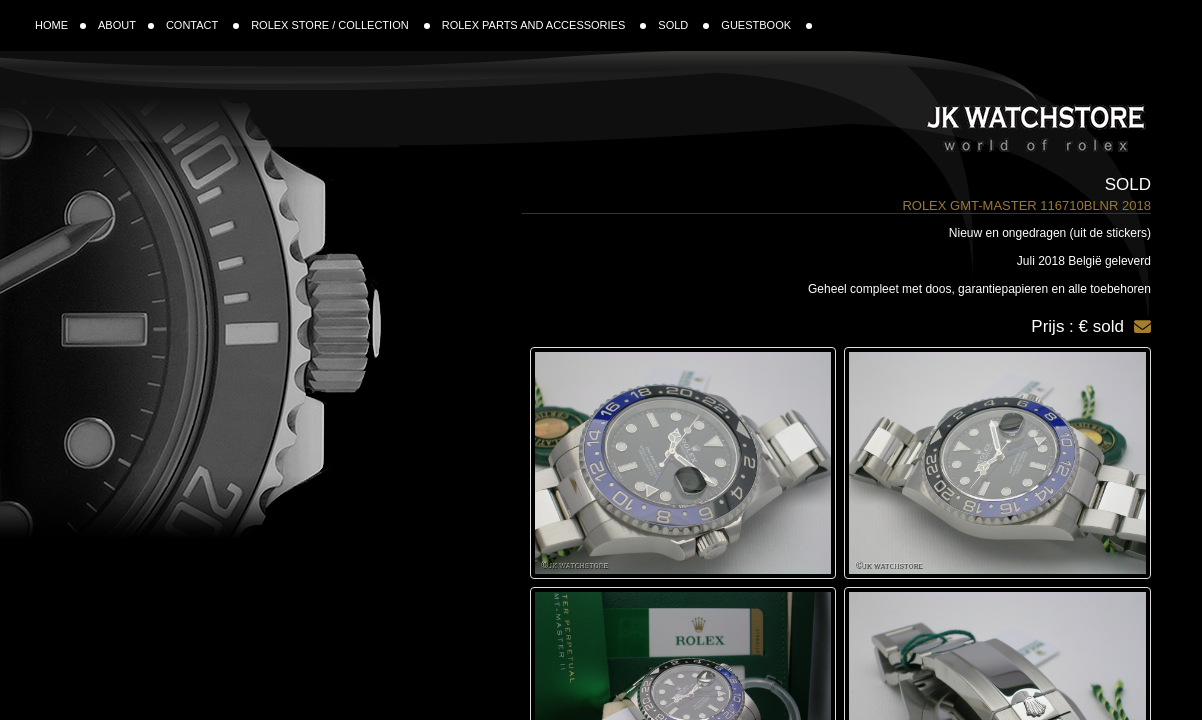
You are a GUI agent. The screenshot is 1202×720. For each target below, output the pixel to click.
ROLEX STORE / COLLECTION (340, 25)
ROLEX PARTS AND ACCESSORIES (544, 25)
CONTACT (202, 25)
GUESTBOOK (766, 25)
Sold (1128, 184)
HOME (60, 25)
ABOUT (126, 25)
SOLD (683, 25)
